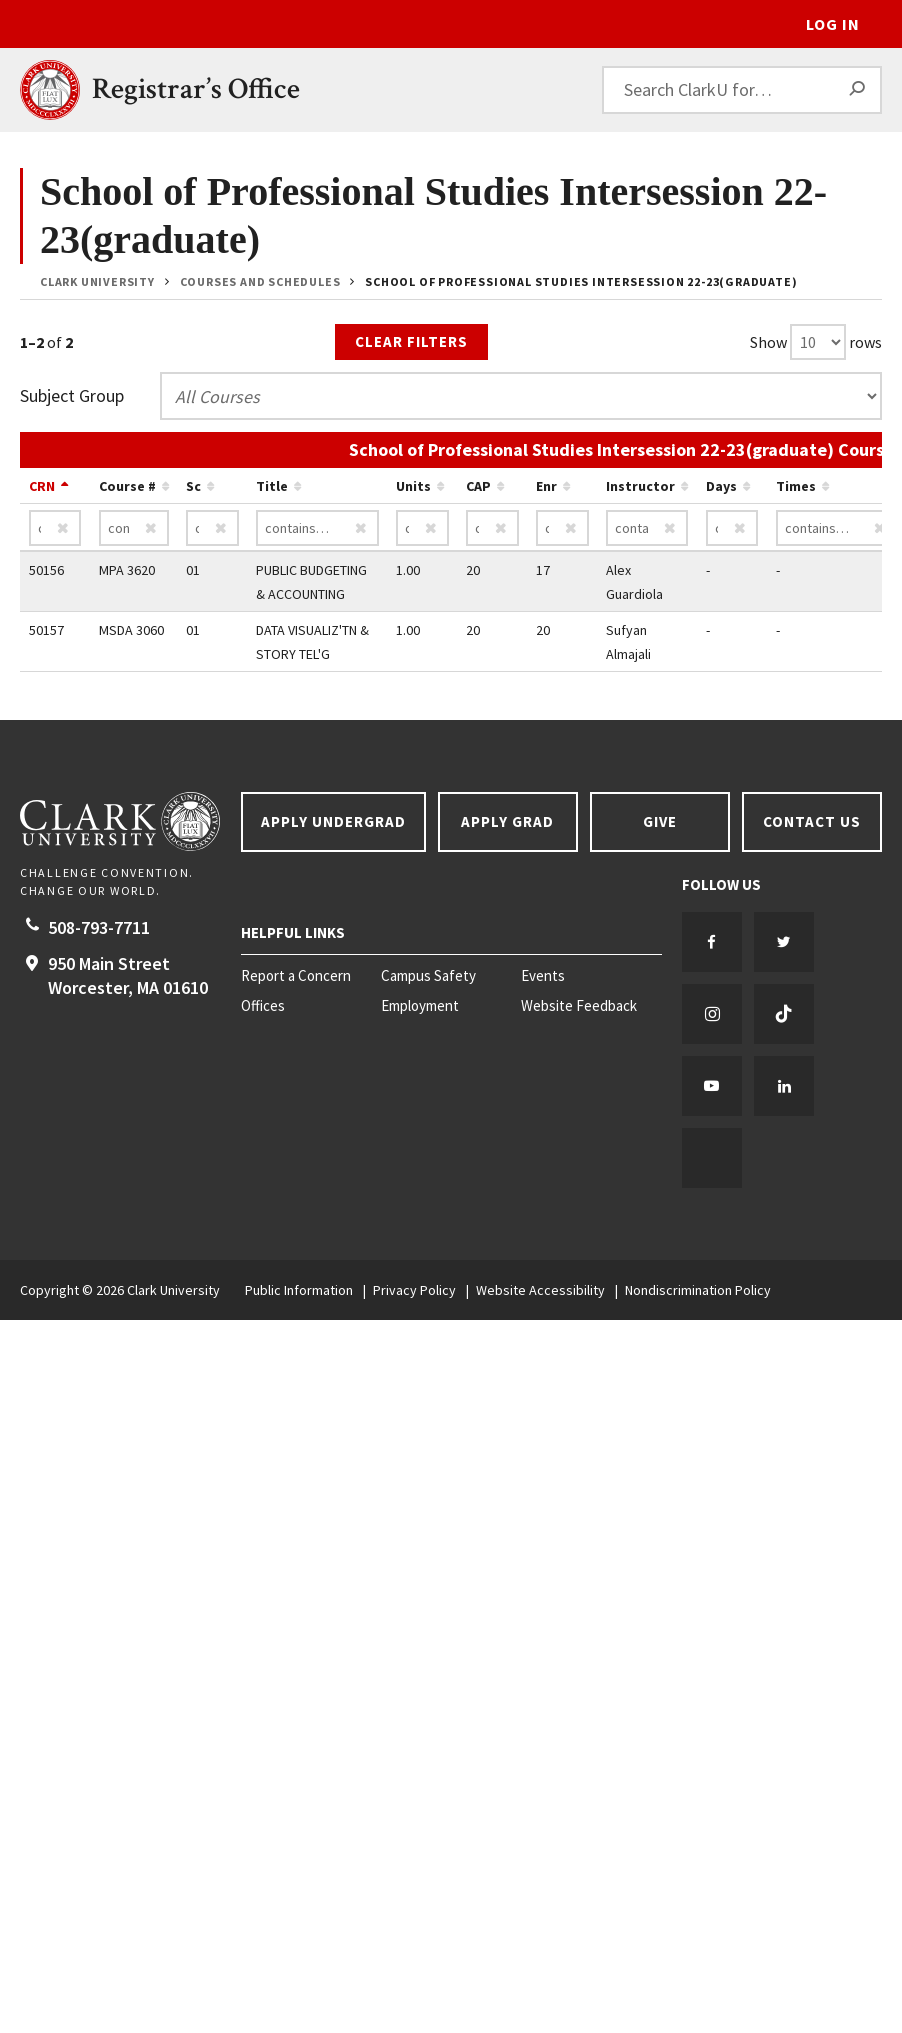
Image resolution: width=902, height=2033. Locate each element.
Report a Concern (296, 976)
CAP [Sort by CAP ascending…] (478, 486)
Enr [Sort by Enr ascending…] (546, 486)
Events (543, 976)
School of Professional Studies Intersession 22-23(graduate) (581, 281)
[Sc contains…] (212, 528)
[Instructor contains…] (647, 528)
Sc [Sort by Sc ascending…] (193, 486)
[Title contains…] (317, 528)
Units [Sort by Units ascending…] (413, 486)
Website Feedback (579, 1006)
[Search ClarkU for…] (742, 90)
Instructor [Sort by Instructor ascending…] (640, 486)
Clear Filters (411, 341)
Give (660, 821)
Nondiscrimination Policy (698, 1290)
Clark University (97, 281)
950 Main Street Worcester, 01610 (128, 975)
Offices (263, 1006)
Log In (833, 24)
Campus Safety (428, 976)
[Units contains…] (422, 528)
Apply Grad (507, 821)
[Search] (858, 90)
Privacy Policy (414, 1290)
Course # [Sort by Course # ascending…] (127, 486)
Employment (420, 1006)
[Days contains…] (732, 528)
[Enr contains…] (562, 528)
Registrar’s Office (196, 89)
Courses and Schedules (260, 281)
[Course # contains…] (134, 528)
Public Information (299, 1290)
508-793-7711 (99, 927)
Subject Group (72, 395)
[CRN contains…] (55, 528)
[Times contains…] (837, 528)
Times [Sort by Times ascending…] (796, 486)
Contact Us (812, 821)
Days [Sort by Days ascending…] (721, 486)
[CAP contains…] (492, 528)
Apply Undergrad (333, 821)
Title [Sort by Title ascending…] (272, 486)
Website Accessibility (540, 1290)
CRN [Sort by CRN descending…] (42, 486)
